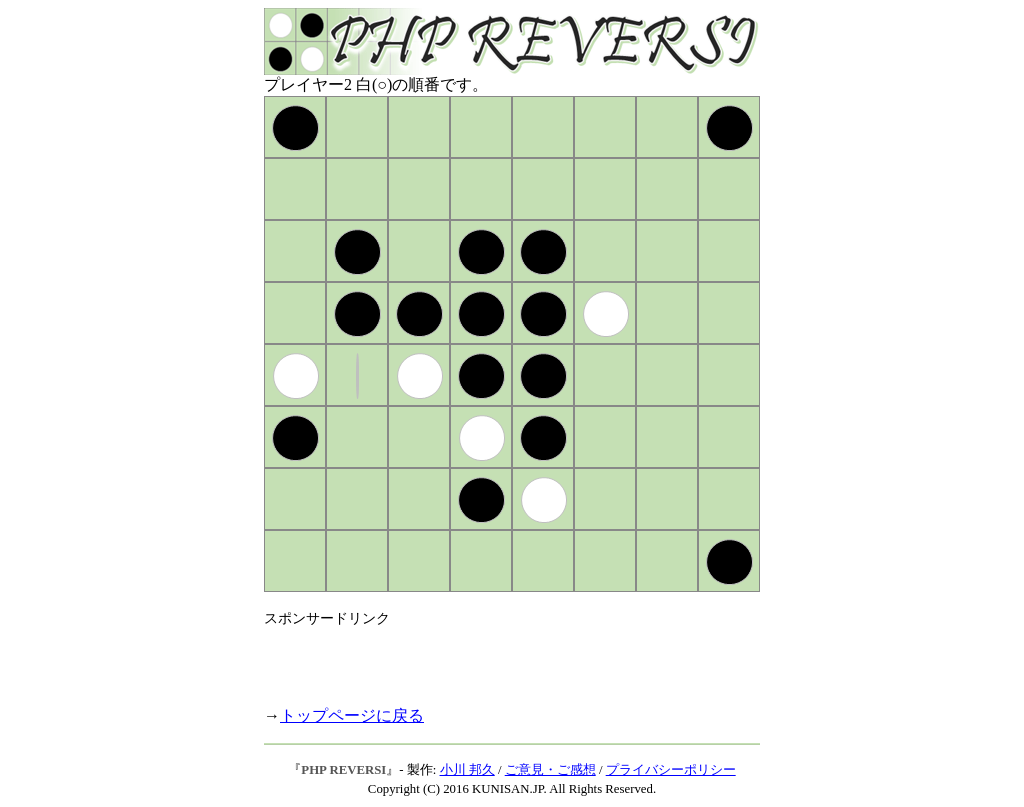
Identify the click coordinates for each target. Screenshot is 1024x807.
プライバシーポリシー (671, 770)
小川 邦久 (467, 770)
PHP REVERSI (343, 770)
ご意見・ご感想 (550, 770)
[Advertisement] (498, 658)
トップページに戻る (352, 715)
